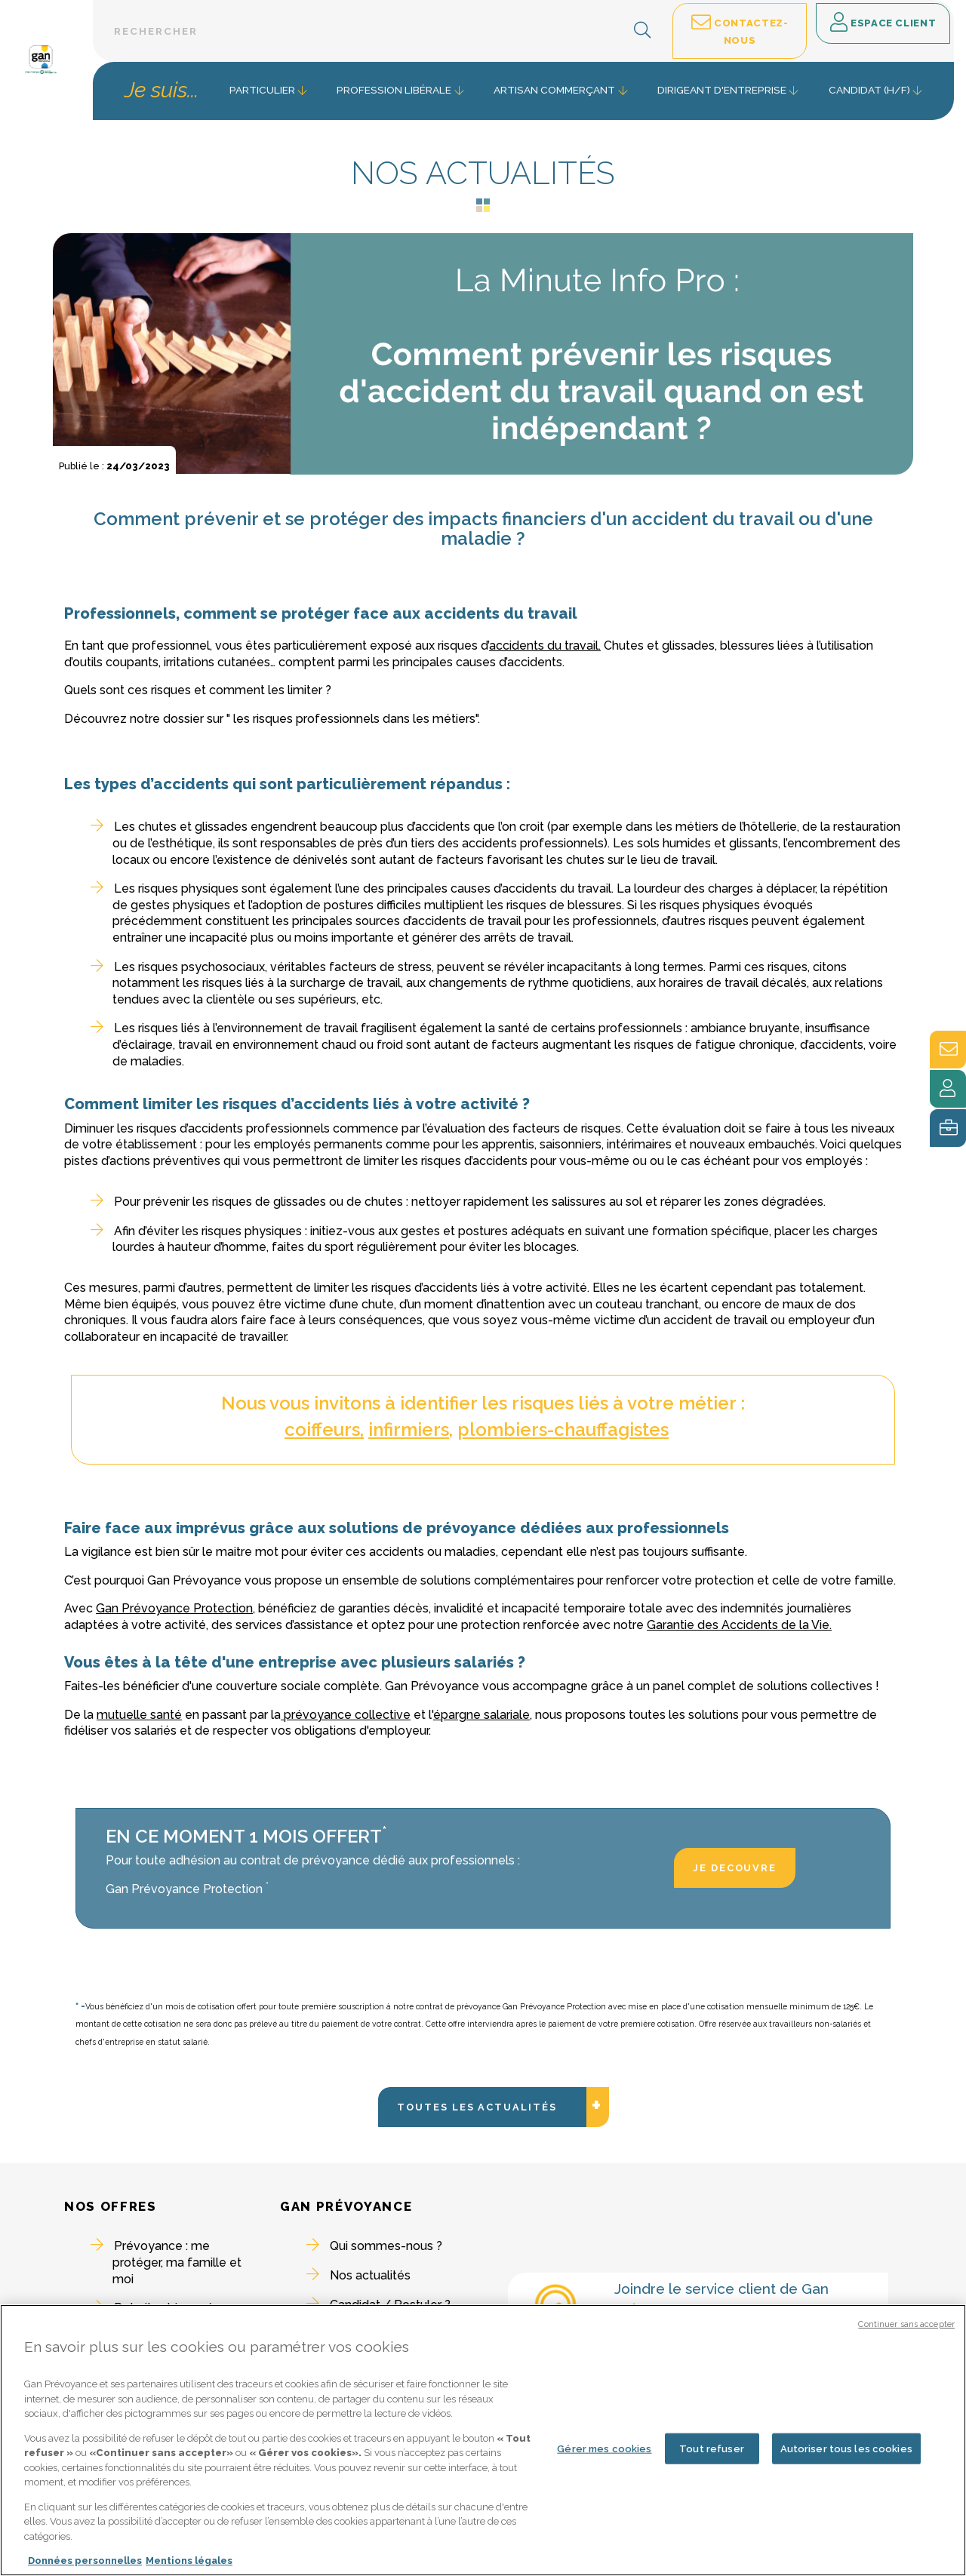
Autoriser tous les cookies (846, 2450)
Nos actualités (370, 2275)
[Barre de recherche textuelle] (380, 31)
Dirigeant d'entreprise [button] (721, 90)
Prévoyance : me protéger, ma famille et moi (177, 2262)
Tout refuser (711, 2450)
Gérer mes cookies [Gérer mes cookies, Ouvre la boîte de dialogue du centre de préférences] (604, 2450)
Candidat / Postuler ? (390, 2305)
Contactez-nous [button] (740, 30)
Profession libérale (394, 90)
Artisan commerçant (554, 90)
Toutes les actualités (492, 2181)
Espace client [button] (883, 23)
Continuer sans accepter (906, 2326)
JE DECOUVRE (735, 1868)
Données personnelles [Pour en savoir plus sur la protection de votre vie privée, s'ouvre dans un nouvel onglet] (85, 2562)
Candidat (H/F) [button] (869, 90)
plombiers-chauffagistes (563, 1429)
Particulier (262, 90)
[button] (642, 31)
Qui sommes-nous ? (386, 2246)
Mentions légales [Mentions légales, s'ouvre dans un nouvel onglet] (189, 2562)
